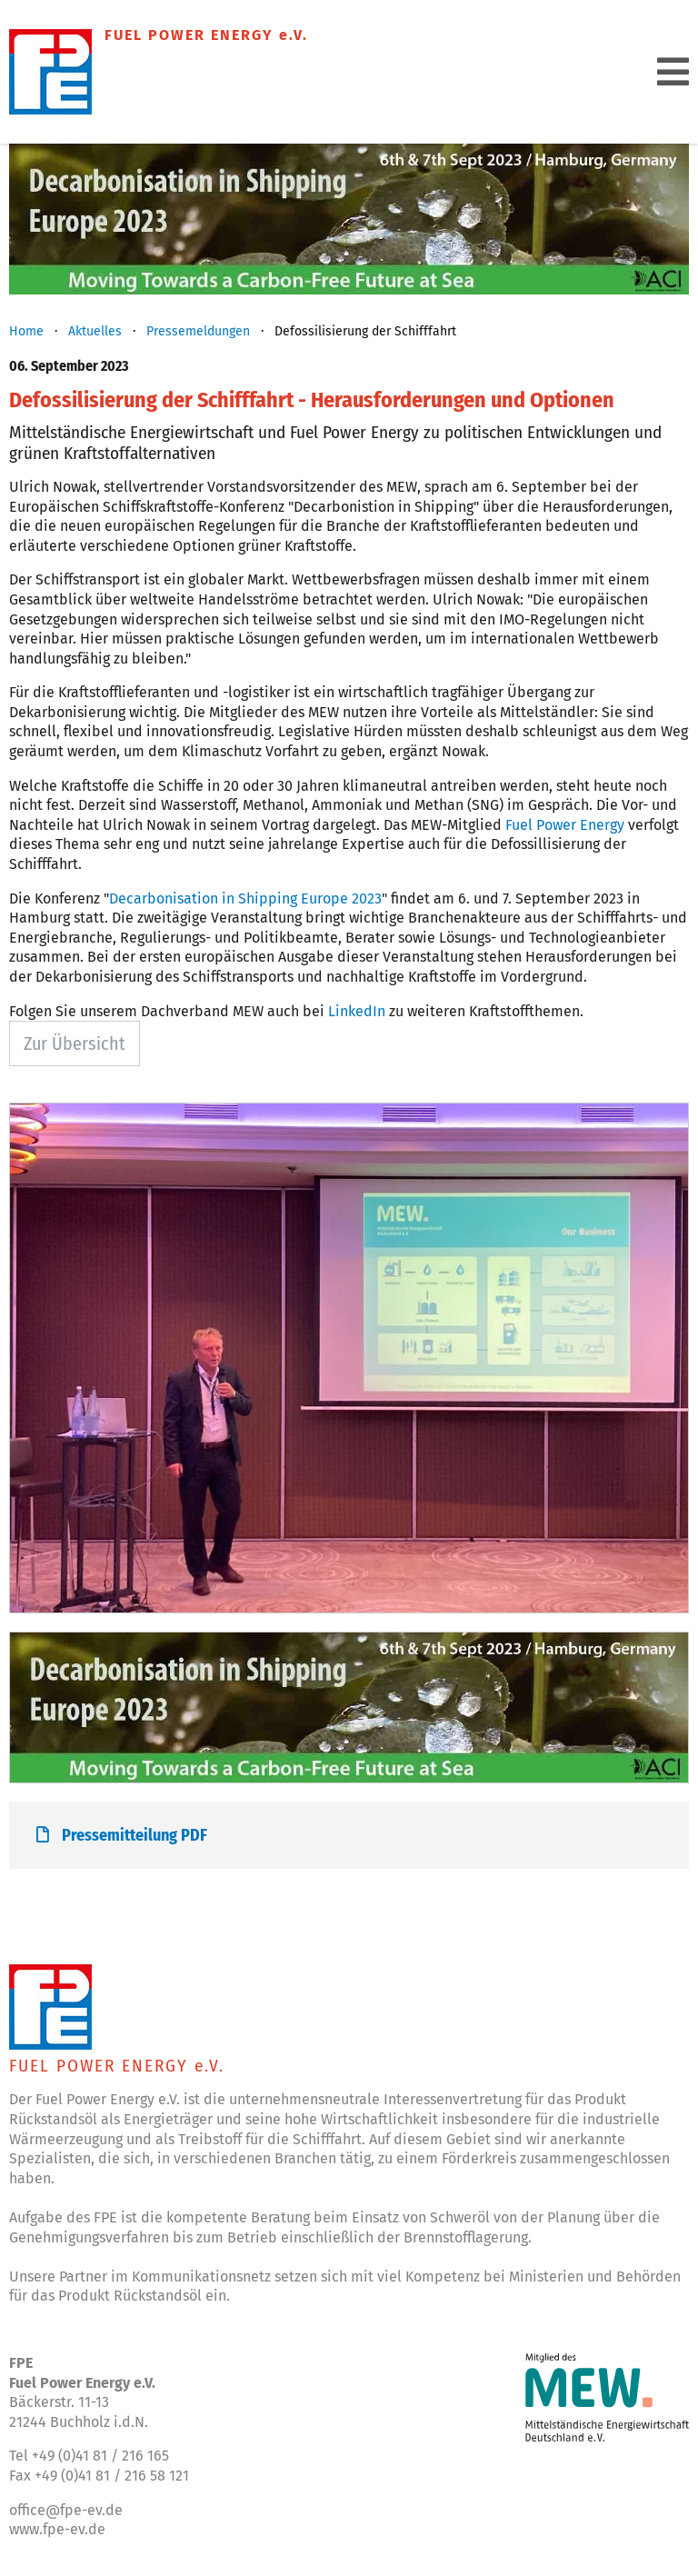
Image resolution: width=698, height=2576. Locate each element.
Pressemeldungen (198, 331)
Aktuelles (95, 331)
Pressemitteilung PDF (121, 1835)
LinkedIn (356, 1011)
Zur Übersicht (74, 1043)
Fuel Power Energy (566, 825)
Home (26, 331)
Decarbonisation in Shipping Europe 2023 (245, 898)
